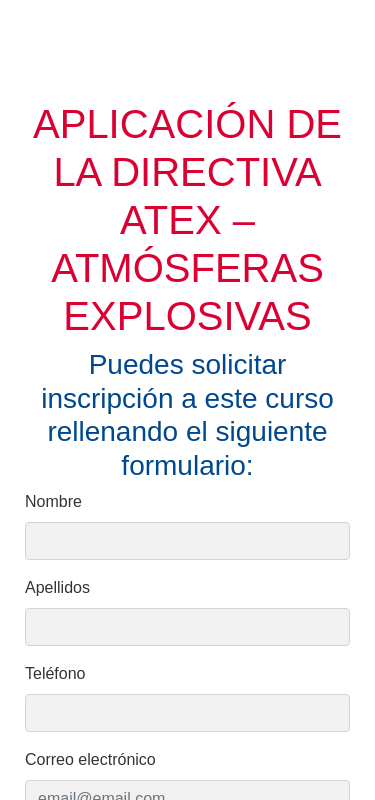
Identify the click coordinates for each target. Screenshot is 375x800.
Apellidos (57, 587)
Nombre (53, 501)
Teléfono (55, 673)
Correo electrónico (90, 759)
